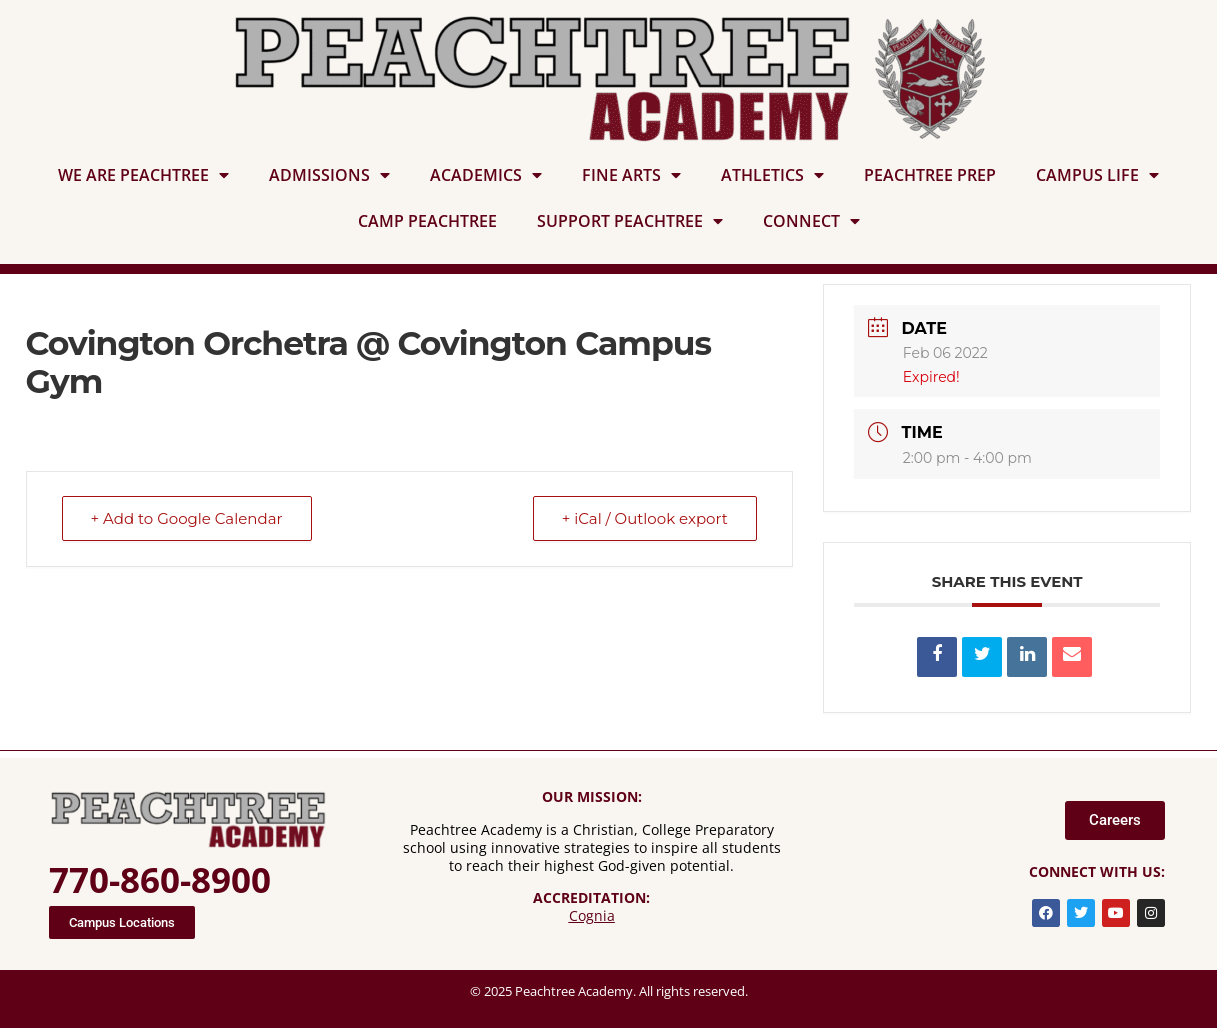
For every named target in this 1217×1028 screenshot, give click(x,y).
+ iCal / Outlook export (645, 518)
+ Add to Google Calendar (187, 518)
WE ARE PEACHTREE (143, 175)
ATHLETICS (772, 175)
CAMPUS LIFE (1097, 175)
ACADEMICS (486, 175)
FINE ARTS (631, 175)
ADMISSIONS (329, 175)
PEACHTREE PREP (930, 175)
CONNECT (811, 221)
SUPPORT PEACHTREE (630, 221)
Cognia (592, 915)
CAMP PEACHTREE (427, 221)
